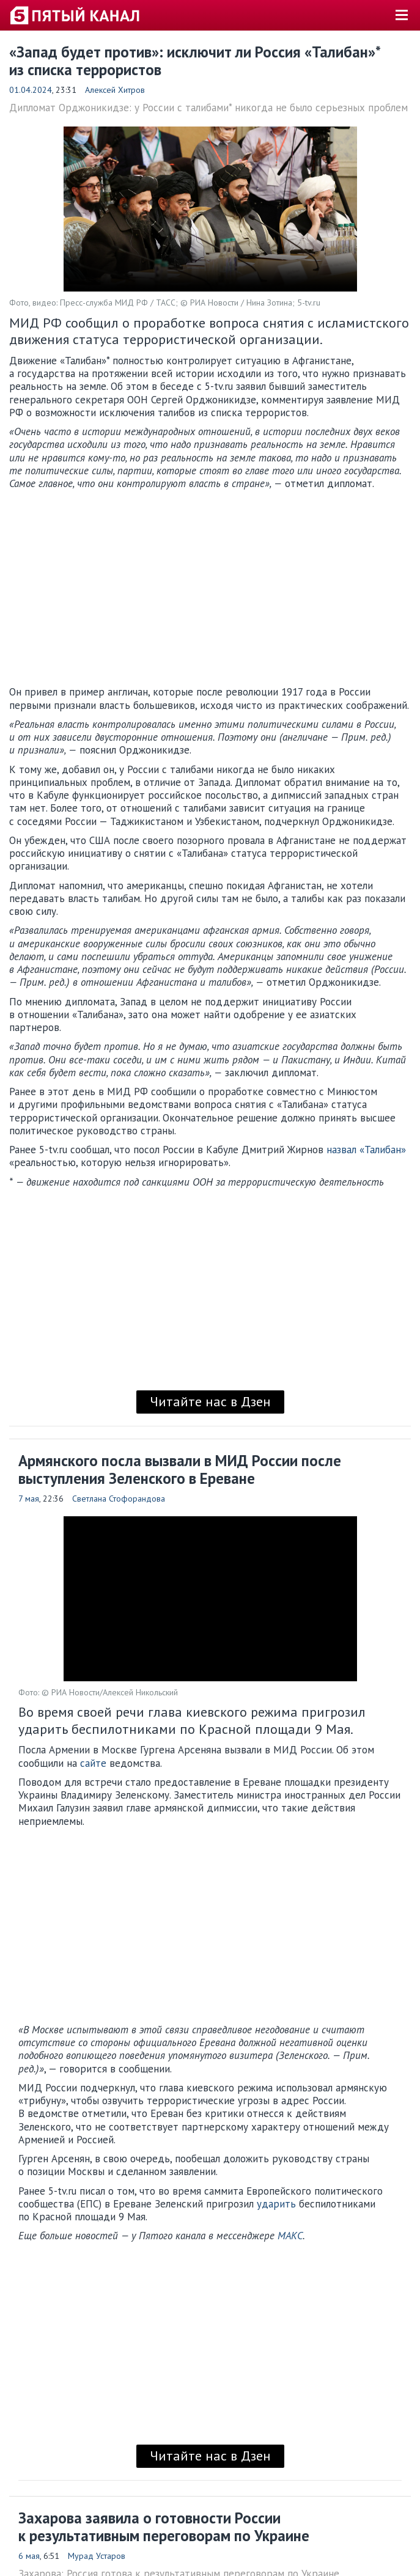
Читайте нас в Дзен (210, 1401)
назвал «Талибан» (366, 1149)
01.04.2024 (30, 89)
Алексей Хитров (115, 89)
